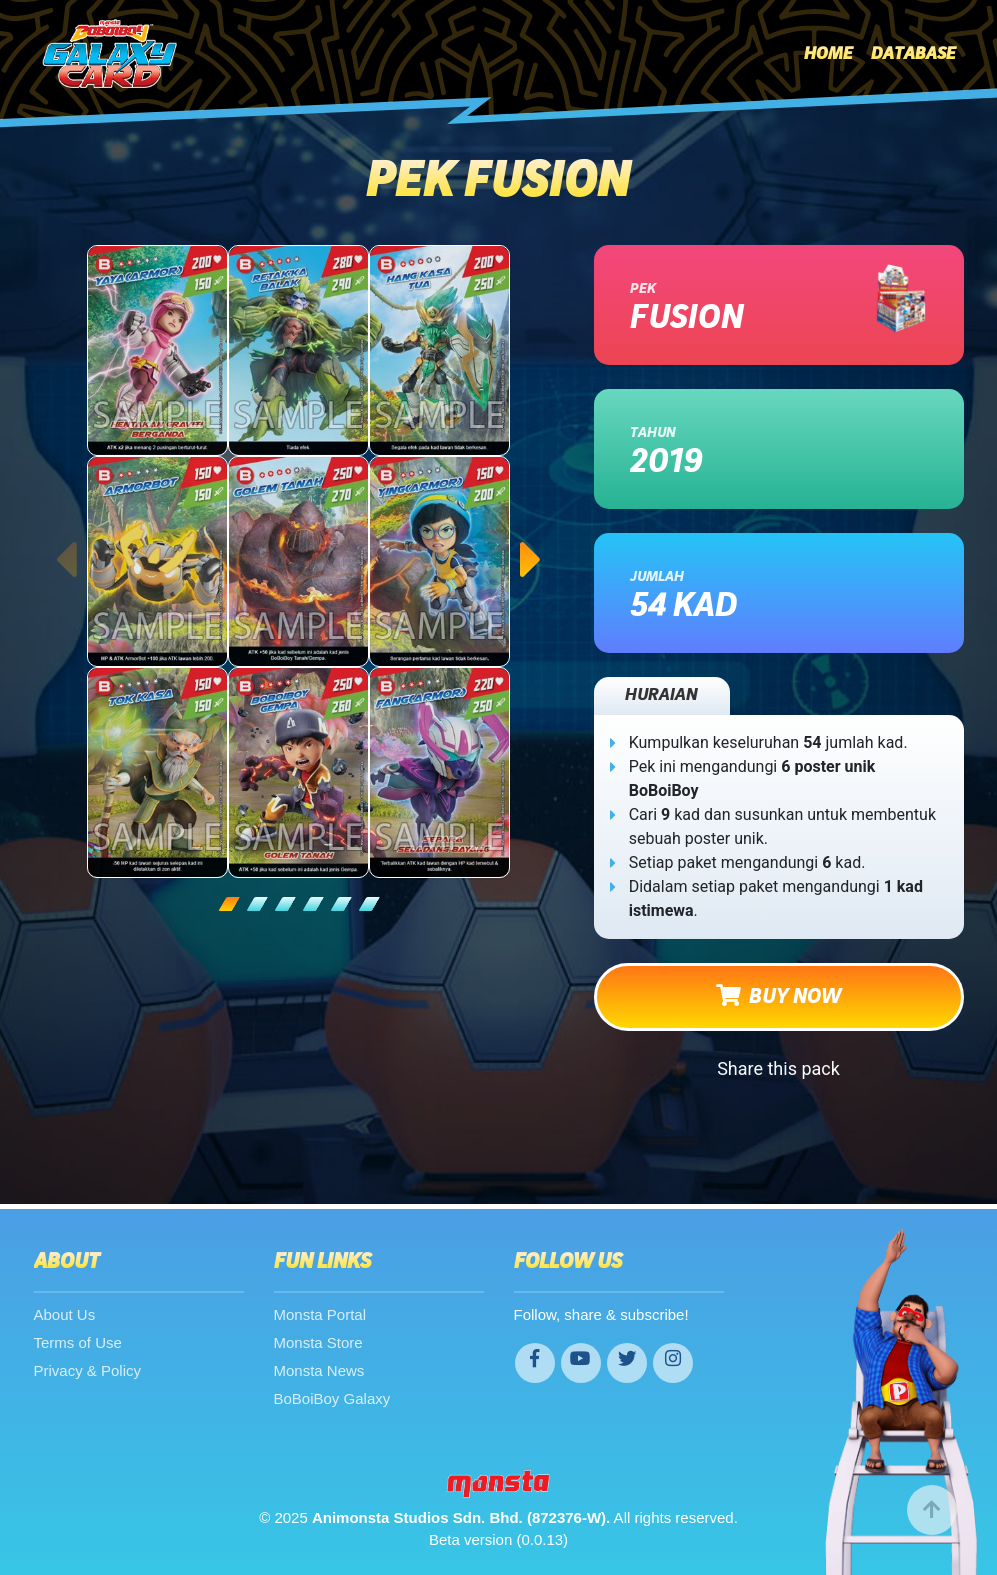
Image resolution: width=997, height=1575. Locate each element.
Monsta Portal (320, 1314)
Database (913, 54)
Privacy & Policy (88, 1370)
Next (532, 540)
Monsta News (319, 1370)
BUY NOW (778, 996)
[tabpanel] (299, 561)
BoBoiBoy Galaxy (332, 1398)
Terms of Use (78, 1342)
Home (828, 54)
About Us (65, 1314)
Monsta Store (318, 1342)
